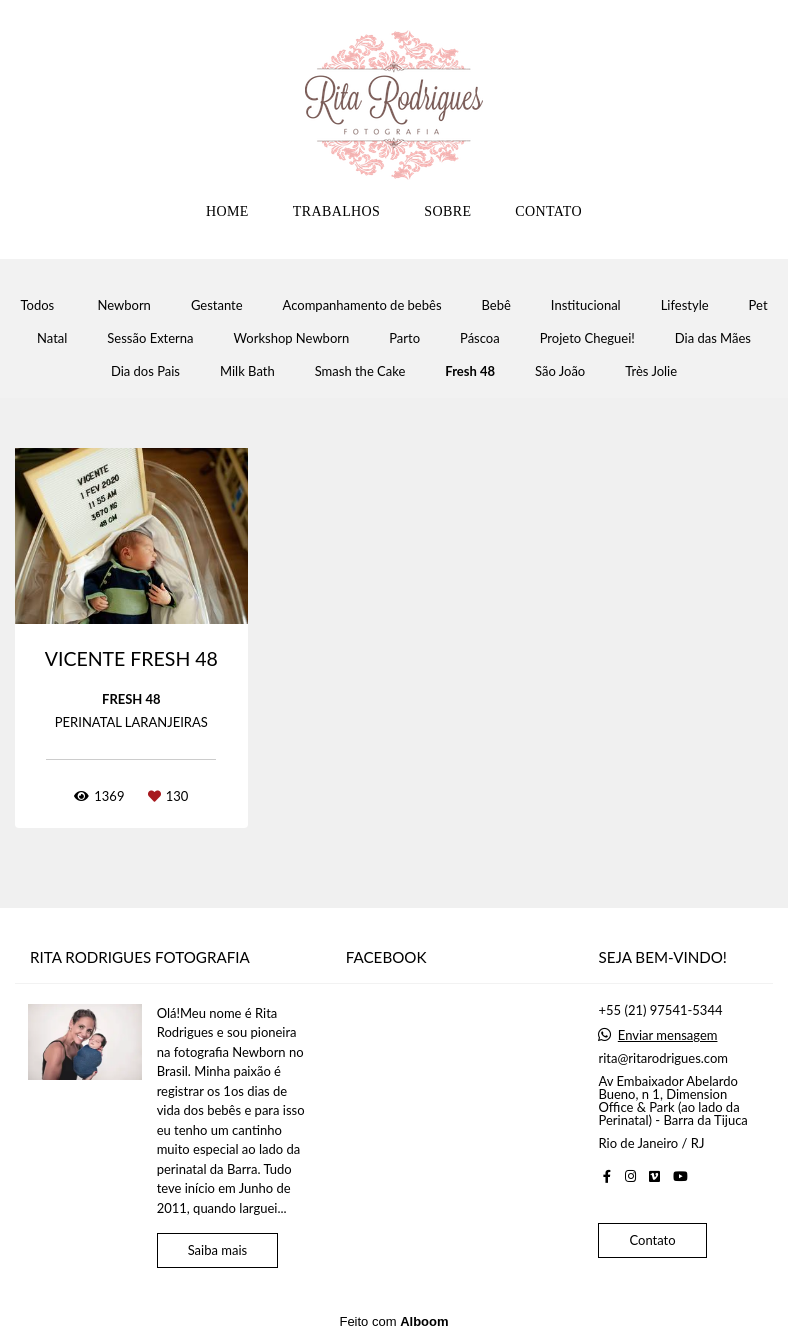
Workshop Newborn (292, 338)
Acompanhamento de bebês (362, 305)
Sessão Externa (150, 338)
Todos (37, 305)
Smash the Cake (360, 371)
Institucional (586, 305)
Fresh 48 (470, 371)
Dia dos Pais (145, 371)
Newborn (124, 305)
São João (560, 371)
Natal (52, 338)
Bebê (496, 305)
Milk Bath (247, 371)
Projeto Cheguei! (587, 338)
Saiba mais (218, 1250)
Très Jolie (651, 371)
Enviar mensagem (668, 1035)
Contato (652, 1240)
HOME (227, 211)
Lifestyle (685, 305)
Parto (404, 338)
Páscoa (480, 338)
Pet (758, 305)
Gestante (217, 305)
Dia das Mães (713, 338)
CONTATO (548, 211)
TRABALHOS (337, 211)
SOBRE (447, 211)
